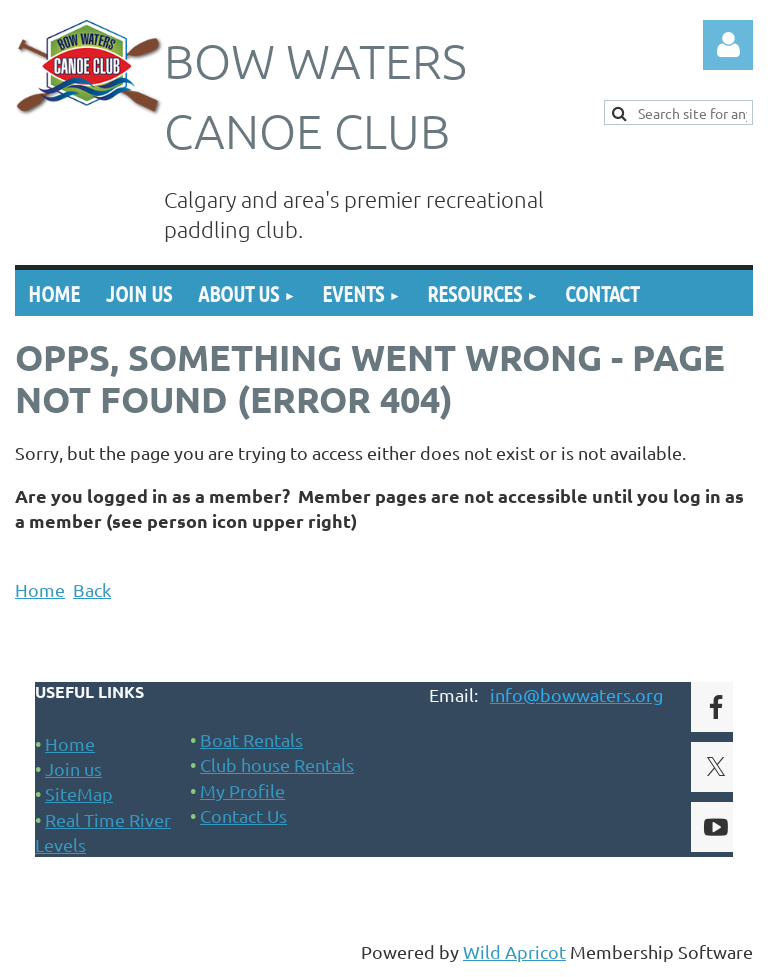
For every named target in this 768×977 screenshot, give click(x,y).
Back (92, 589)
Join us (73, 768)
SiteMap (79, 793)
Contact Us (243, 815)
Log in (728, 45)
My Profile (242, 790)
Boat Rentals (251, 739)
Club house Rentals (277, 764)
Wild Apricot (514, 951)
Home (40, 589)
